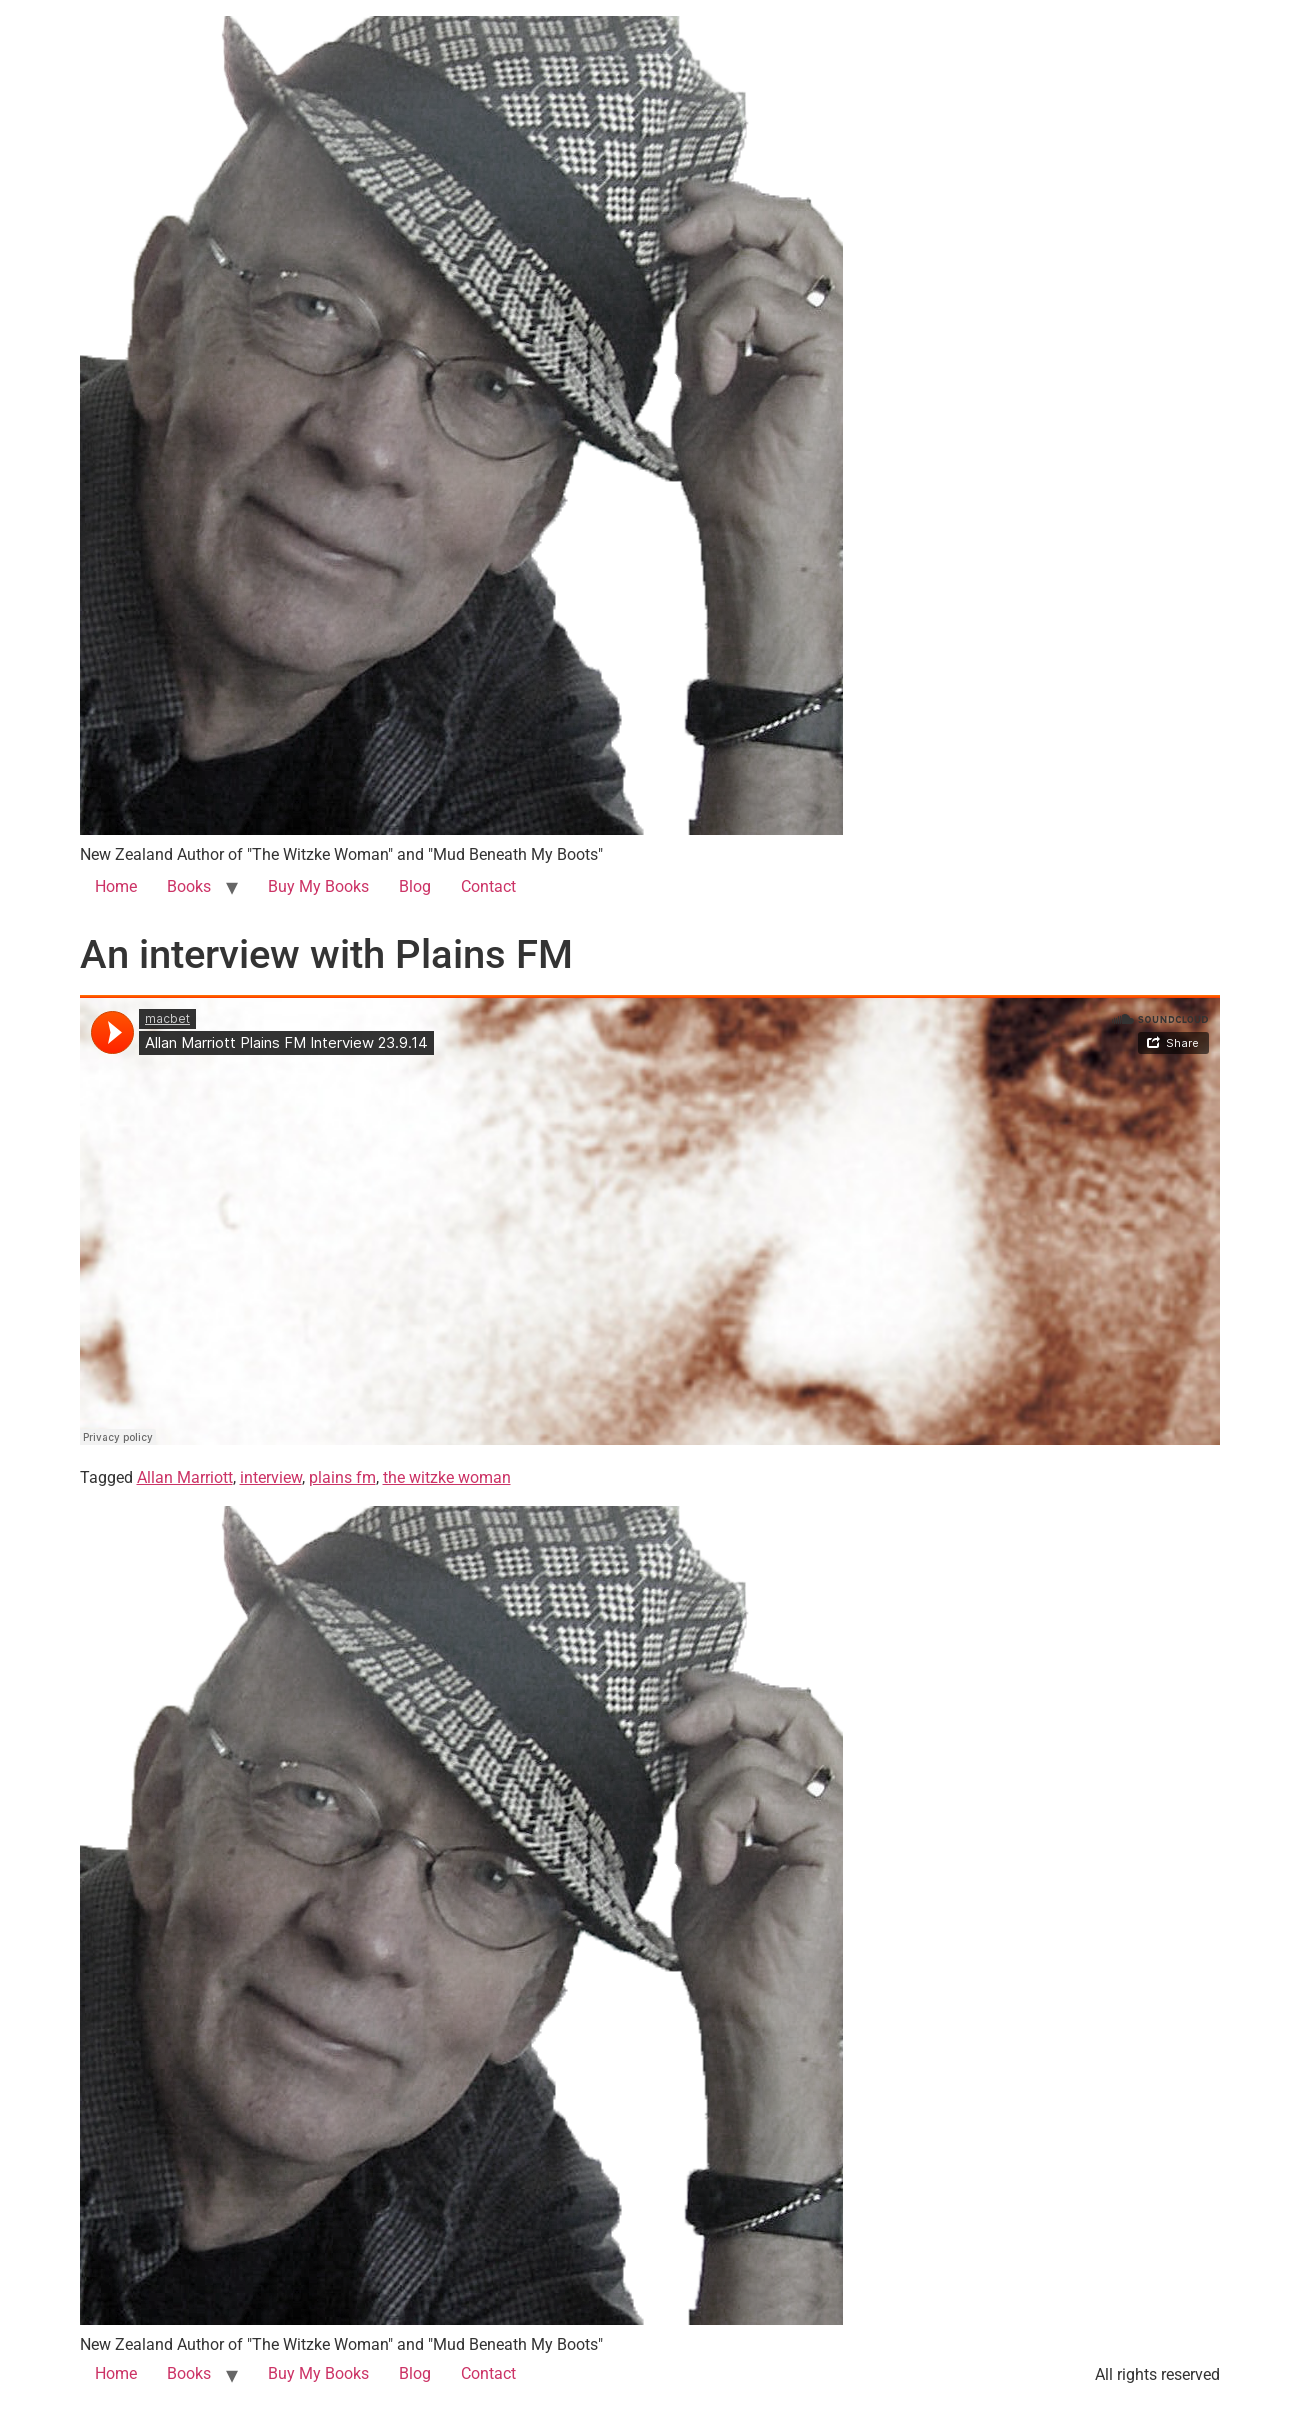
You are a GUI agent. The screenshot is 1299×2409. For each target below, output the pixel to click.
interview (271, 1477)
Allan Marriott (185, 1477)
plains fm (342, 1477)
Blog (415, 886)
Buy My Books (318, 886)
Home (116, 886)
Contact (488, 886)
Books (189, 886)
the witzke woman (447, 1477)
